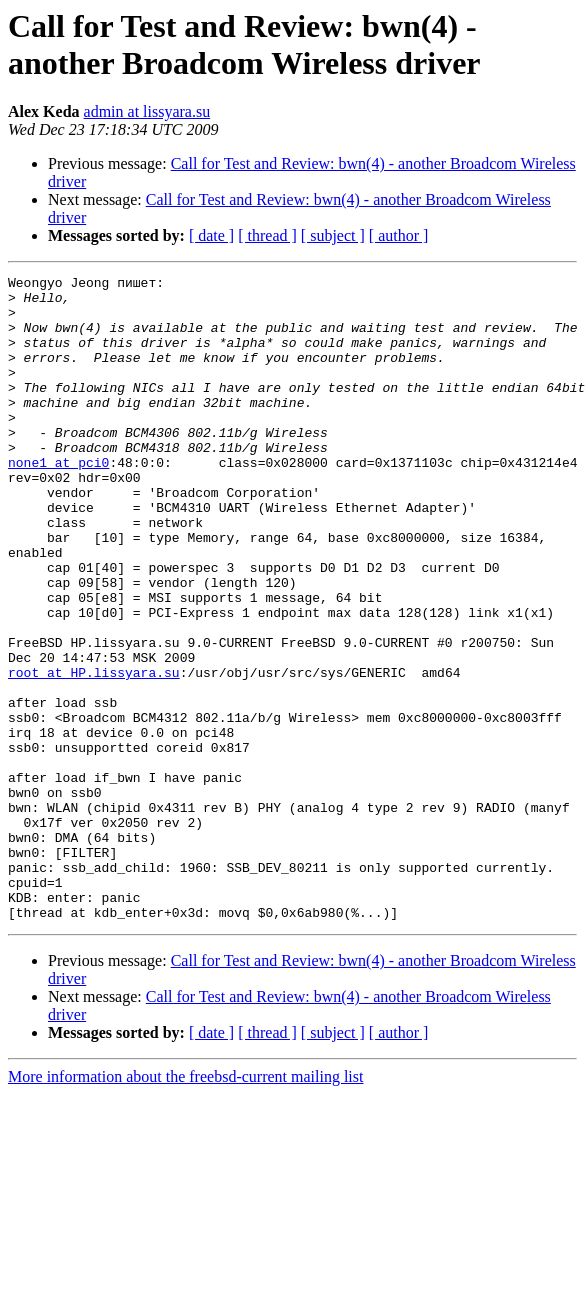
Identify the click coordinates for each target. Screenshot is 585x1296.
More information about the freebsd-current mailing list (185, 1205)
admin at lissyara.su (147, 111)
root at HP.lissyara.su (94, 753)
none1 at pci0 (58, 501)
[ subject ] (333, 235)
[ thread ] (267, 235)
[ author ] (399, 235)
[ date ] (211, 235)
